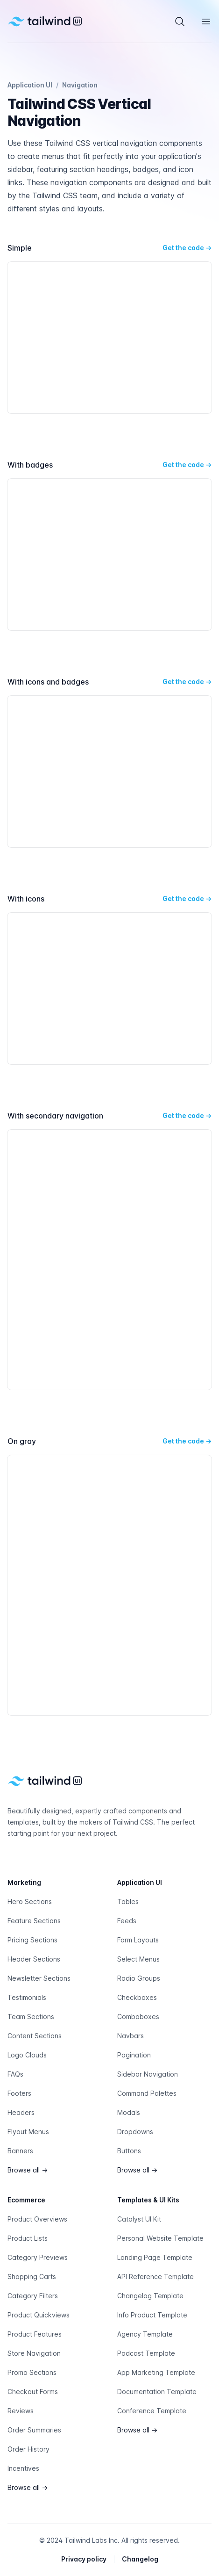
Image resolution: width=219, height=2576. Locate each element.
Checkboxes (137, 1997)
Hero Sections (29, 1901)
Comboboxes (138, 2016)
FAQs (15, 2074)
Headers (21, 2112)
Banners (20, 2151)
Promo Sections (32, 2372)
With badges (30, 464)
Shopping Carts (31, 2276)
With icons (25, 898)
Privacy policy (83, 2559)
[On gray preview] (109, 1585)
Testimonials (26, 1997)
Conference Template (151, 2411)
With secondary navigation (55, 1115)
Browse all (27, 2170)
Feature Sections (34, 1921)
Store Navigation (34, 2353)
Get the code (187, 248)
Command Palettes (147, 2093)
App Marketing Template (156, 2372)
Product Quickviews (38, 2315)
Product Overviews (37, 2219)
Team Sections (30, 2016)
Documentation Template (157, 2392)
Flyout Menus (28, 2132)
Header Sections (33, 1959)
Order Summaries (34, 2430)
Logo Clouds (27, 2055)
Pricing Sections (32, 1940)
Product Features (34, 2334)
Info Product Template (152, 2315)
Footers (19, 2093)
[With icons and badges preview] (109, 771)
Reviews (20, 2411)
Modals (128, 2112)
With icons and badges (48, 681)
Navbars (130, 2036)
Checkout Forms (32, 2392)
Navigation (80, 85)
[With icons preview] (109, 988)
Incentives (23, 2468)
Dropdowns (135, 2132)
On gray (21, 1441)
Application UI (29, 85)
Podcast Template (146, 2353)
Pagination (134, 2055)
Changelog (140, 2559)
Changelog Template (150, 2296)
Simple (19, 248)
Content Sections (34, 2036)
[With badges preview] (109, 554)
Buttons (129, 2151)
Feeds (126, 1921)
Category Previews (37, 2257)
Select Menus (138, 1959)
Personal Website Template (160, 2238)
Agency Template (145, 2334)
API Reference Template (155, 2276)
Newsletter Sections (39, 1978)
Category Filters (32, 2296)
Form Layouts (138, 1940)
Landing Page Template (154, 2257)
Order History (28, 2449)
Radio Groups (138, 1978)
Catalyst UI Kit (139, 2219)
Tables (128, 1901)
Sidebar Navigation (147, 2074)
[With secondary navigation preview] (109, 1260)
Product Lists (27, 2238)
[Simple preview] (109, 337)
